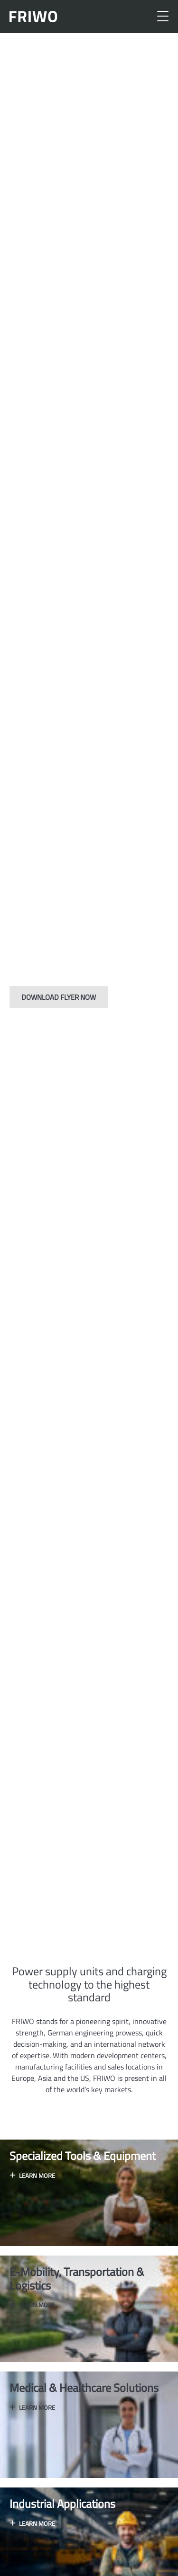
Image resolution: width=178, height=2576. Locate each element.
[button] (61, 1913)
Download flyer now (58, 997)
